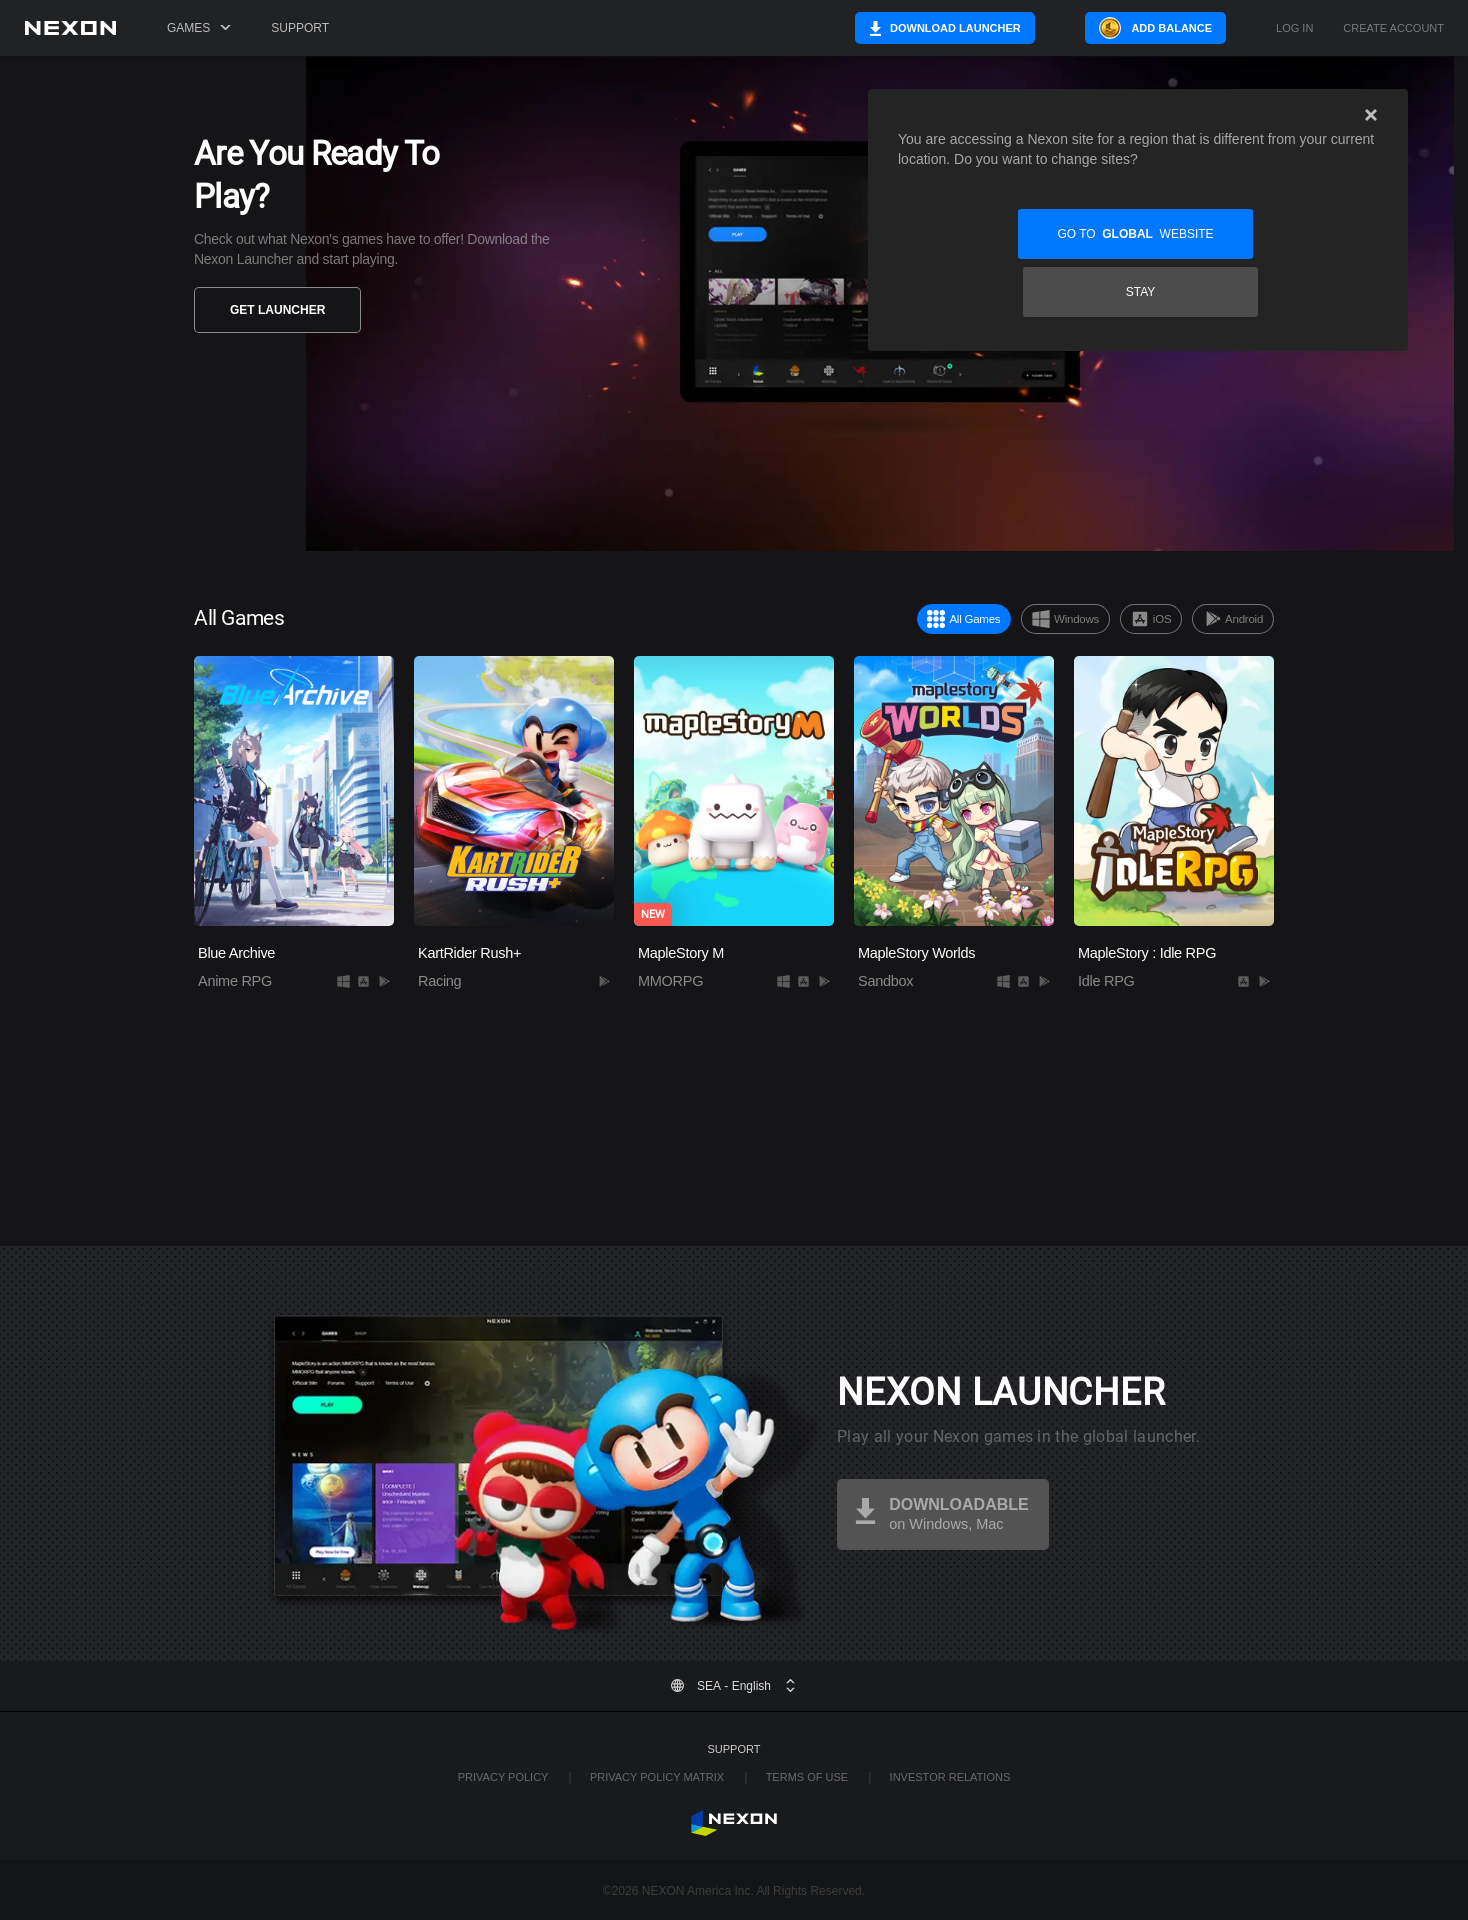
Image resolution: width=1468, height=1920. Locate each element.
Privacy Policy (503, 1777)
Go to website (1015, 234)
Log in (1294, 28)
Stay (1261, 234)
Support (300, 28)
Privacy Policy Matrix (657, 1777)
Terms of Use (807, 1777)
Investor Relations (950, 1777)
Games (199, 28)
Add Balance (1171, 28)
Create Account (1393, 28)
